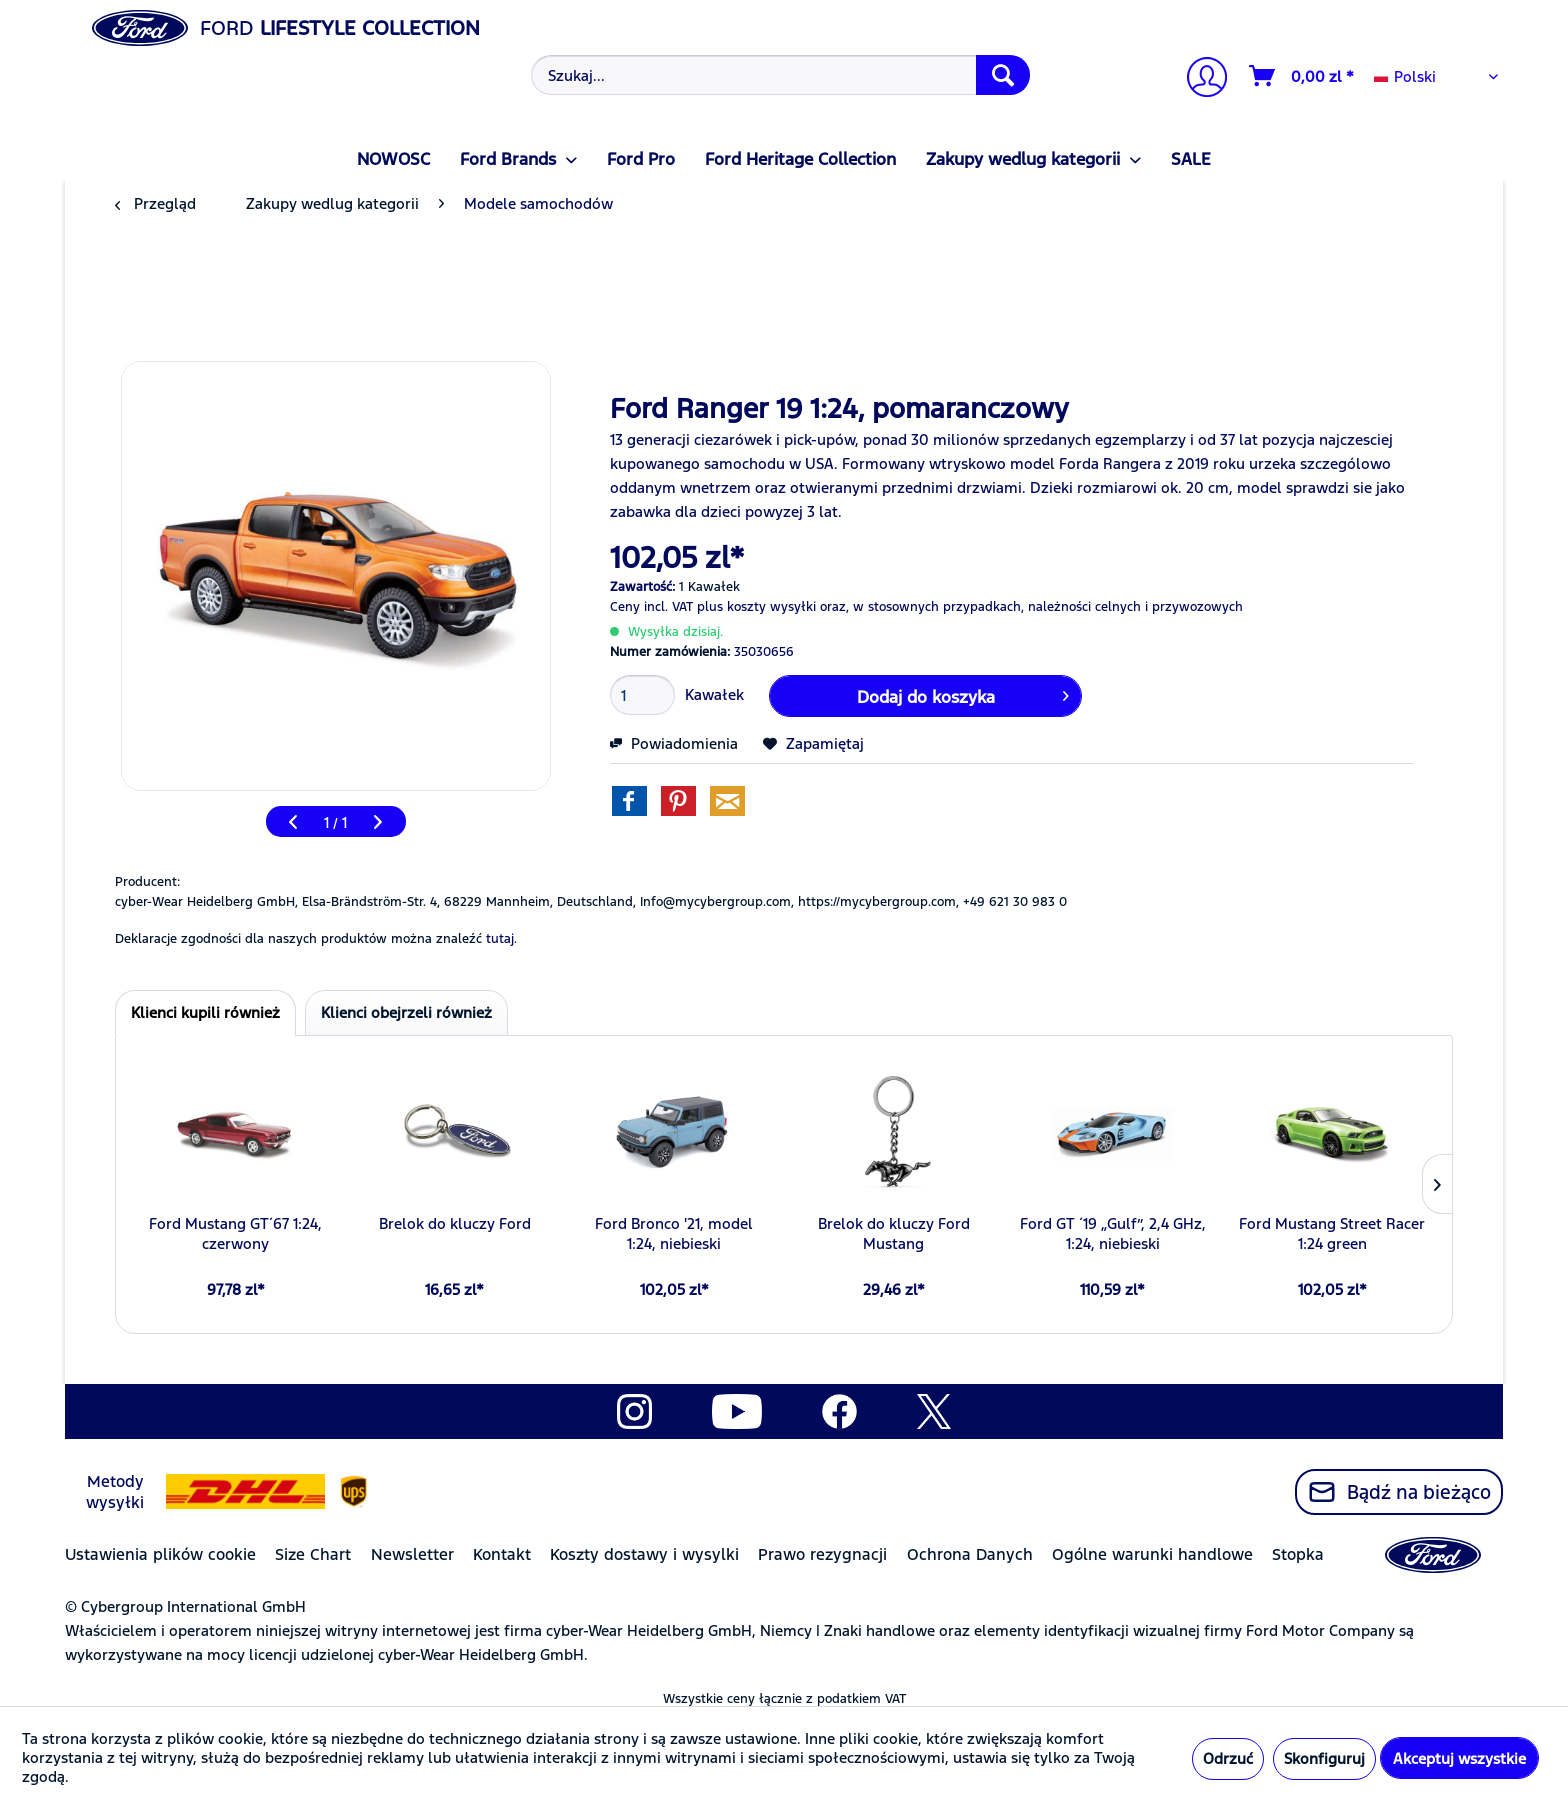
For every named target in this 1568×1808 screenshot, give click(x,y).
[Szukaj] (1003, 75)
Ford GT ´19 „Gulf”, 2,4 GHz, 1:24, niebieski (1113, 1233)
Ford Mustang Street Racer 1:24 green (1332, 1233)
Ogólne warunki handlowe (1152, 1554)
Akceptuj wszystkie (1459, 1758)
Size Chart (313, 1554)
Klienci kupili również (205, 1012)
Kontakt (502, 1554)
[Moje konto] (1199, 79)
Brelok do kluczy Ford (455, 1223)
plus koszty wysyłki (756, 607)
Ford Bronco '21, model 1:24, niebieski (674, 1233)
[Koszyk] (1302, 76)
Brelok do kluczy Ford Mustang (894, 1233)
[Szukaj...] (780, 75)
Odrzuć (1228, 1758)
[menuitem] (778, 75)
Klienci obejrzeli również (406, 1012)
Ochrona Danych (970, 1554)
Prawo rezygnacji (822, 1554)
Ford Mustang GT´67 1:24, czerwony (235, 1233)
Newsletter (412, 1554)
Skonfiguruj (1324, 1758)
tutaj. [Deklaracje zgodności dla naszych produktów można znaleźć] (501, 939)
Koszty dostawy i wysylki (644, 1554)
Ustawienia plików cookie (160, 1554)
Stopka (1298, 1554)
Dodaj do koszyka (963, 694)
